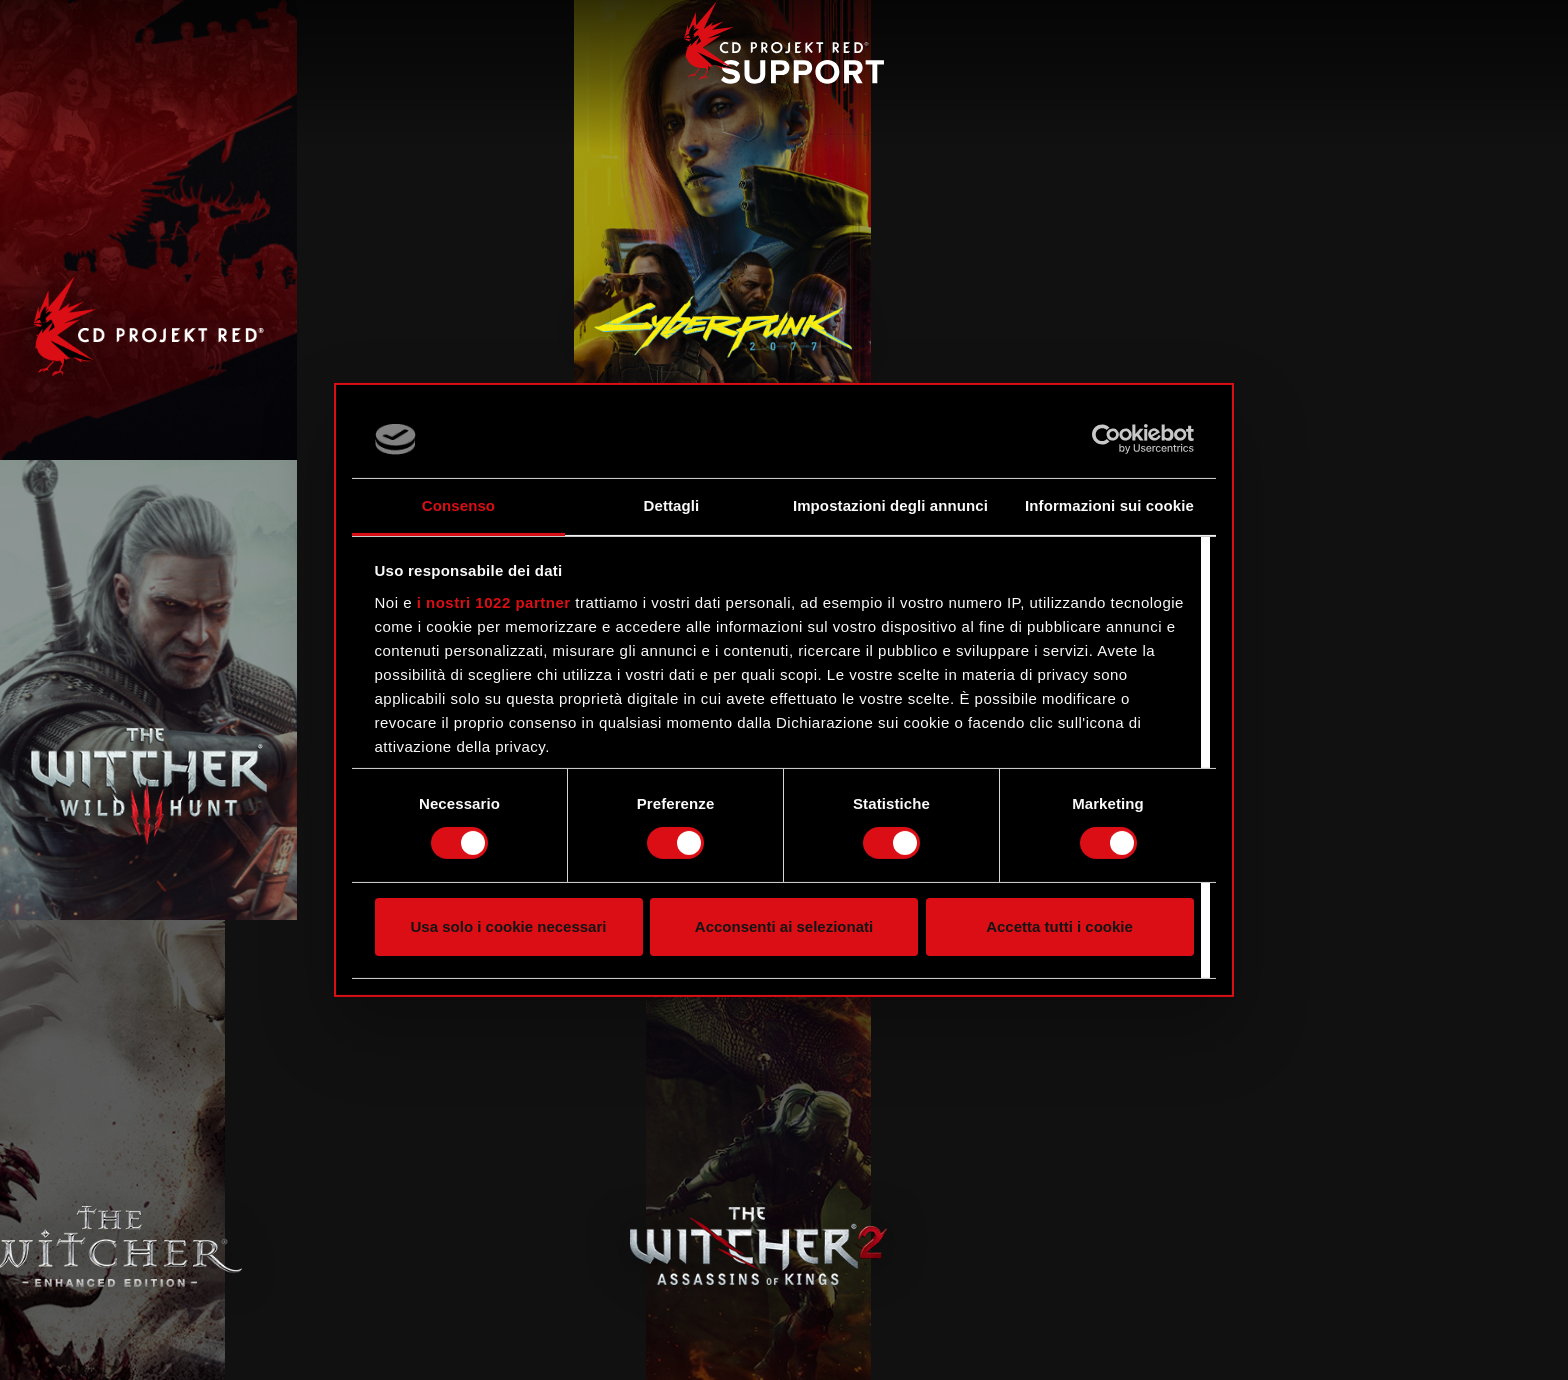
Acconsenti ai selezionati (784, 926)
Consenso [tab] (458, 505)
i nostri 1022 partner (494, 602)
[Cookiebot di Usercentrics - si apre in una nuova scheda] (1106, 439)
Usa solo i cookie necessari (509, 926)
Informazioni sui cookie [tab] (1109, 505)
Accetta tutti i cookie (1059, 926)
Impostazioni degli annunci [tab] (890, 505)
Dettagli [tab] (672, 505)
